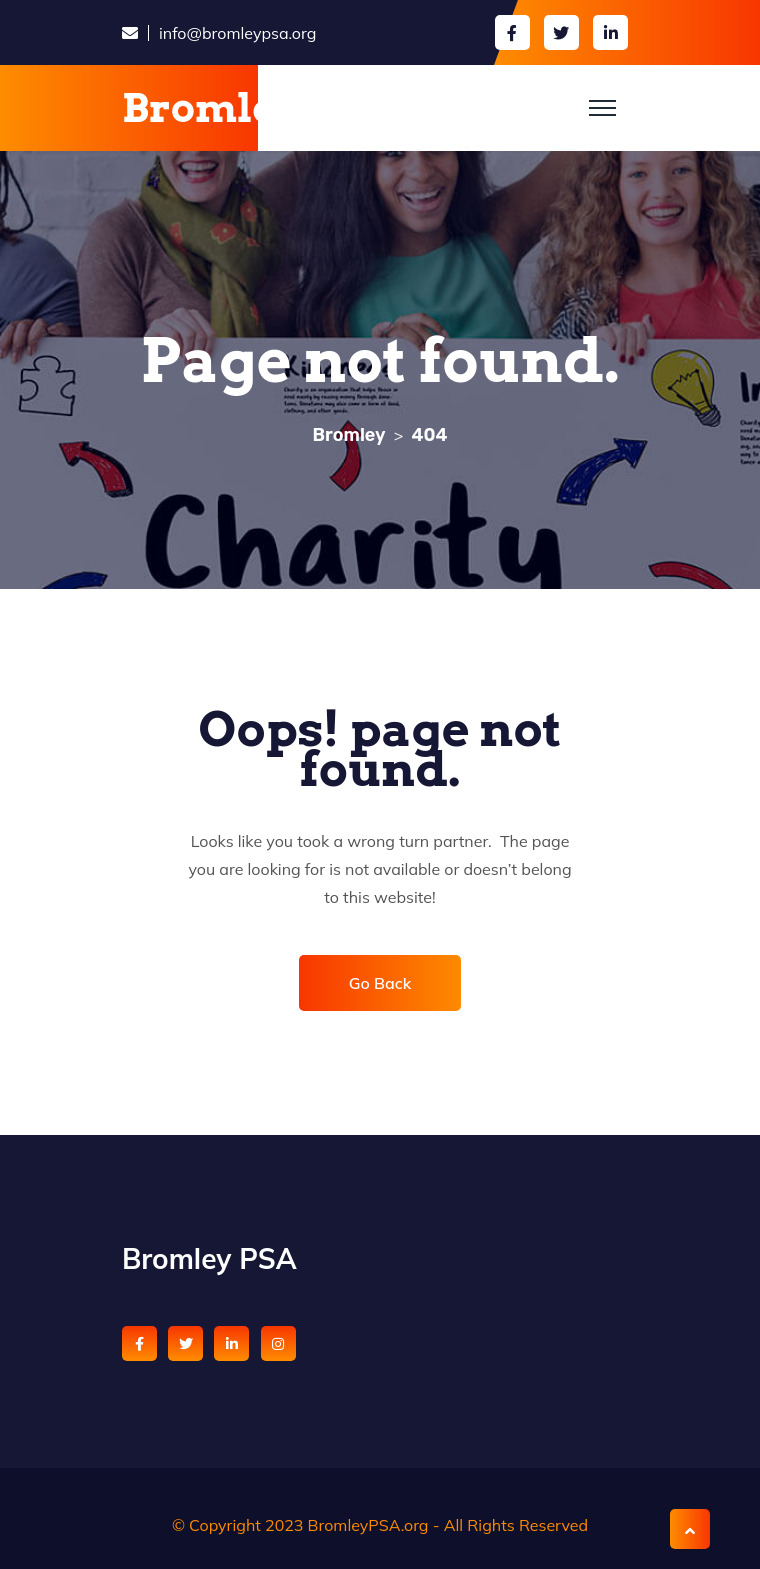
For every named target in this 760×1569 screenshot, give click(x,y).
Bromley (211, 108)
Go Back (380, 983)
